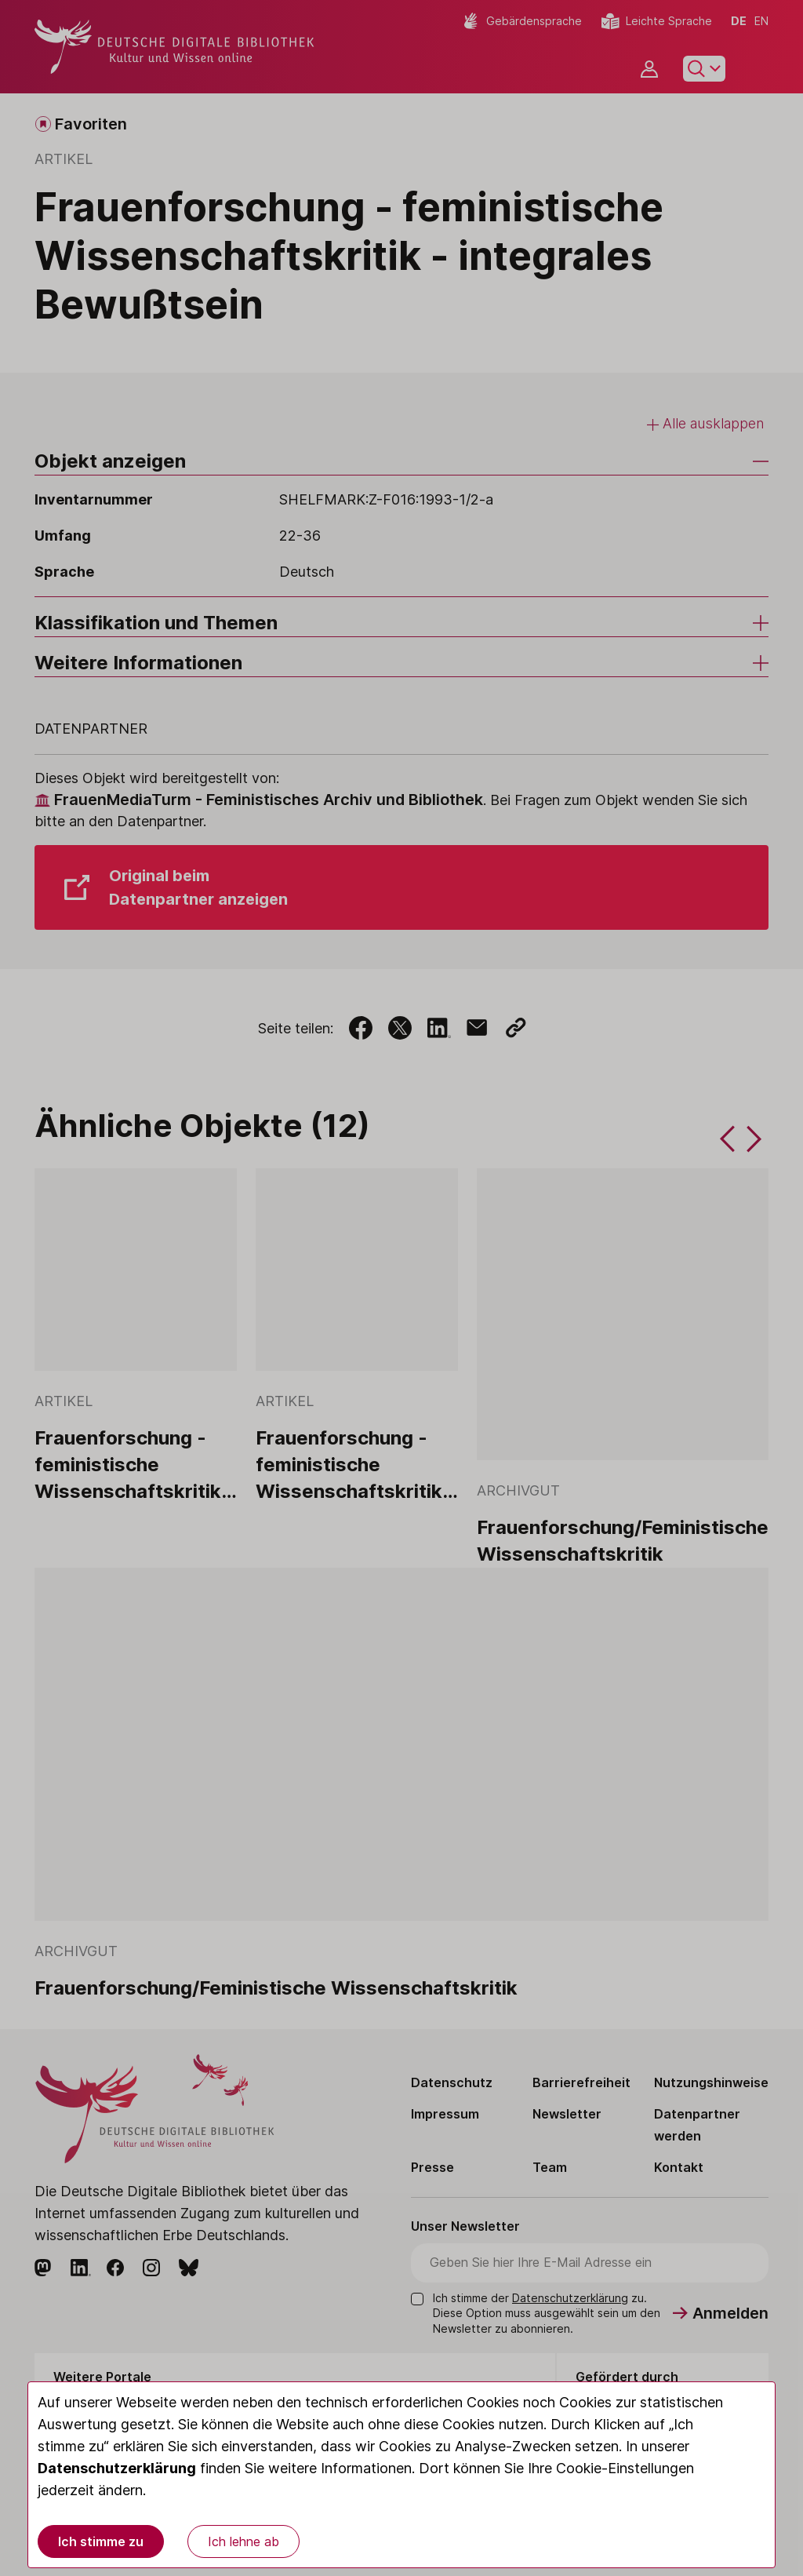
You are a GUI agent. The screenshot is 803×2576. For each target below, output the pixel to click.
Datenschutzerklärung (117, 2468)
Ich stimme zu (101, 2541)
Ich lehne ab (243, 2541)
